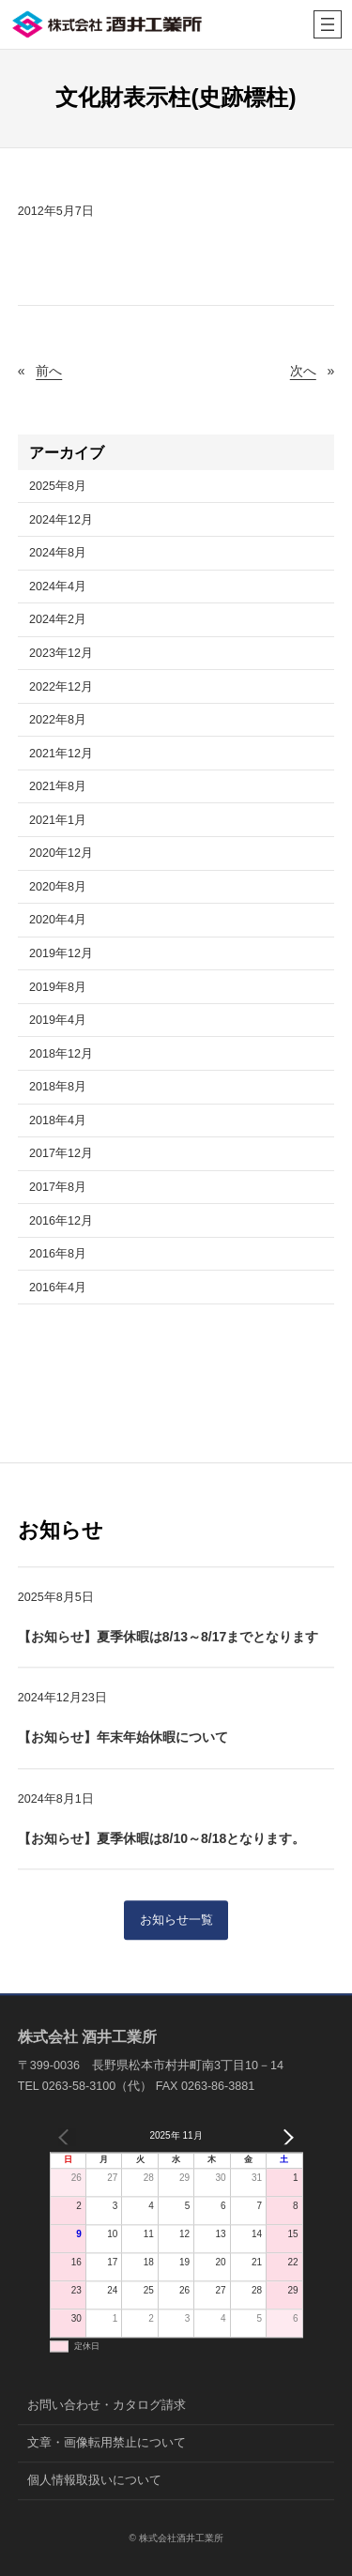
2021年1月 (57, 820)
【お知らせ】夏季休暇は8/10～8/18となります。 (162, 1838)
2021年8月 (57, 786)
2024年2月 (57, 619)
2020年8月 (57, 886)
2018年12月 (61, 1053)
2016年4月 (57, 1287)
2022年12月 (61, 687)
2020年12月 (61, 853)
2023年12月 (61, 653)
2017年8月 (57, 1187)
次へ (303, 370)
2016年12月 (61, 1220)
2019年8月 (57, 987)
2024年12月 (61, 519)
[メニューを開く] (328, 24)
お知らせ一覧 (176, 1921)
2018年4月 (57, 1120)
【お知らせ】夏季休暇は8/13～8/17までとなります (168, 1637)
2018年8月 (57, 1086)
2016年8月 (57, 1253)
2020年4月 (57, 919)
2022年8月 (57, 719)
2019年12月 (61, 953)
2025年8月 (57, 486)
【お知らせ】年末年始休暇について (123, 1737)
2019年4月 (57, 1020)
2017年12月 (61, 1153)
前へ (49, 370)
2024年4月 (57, 586)
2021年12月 (61, 753)
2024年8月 (57, 552)
